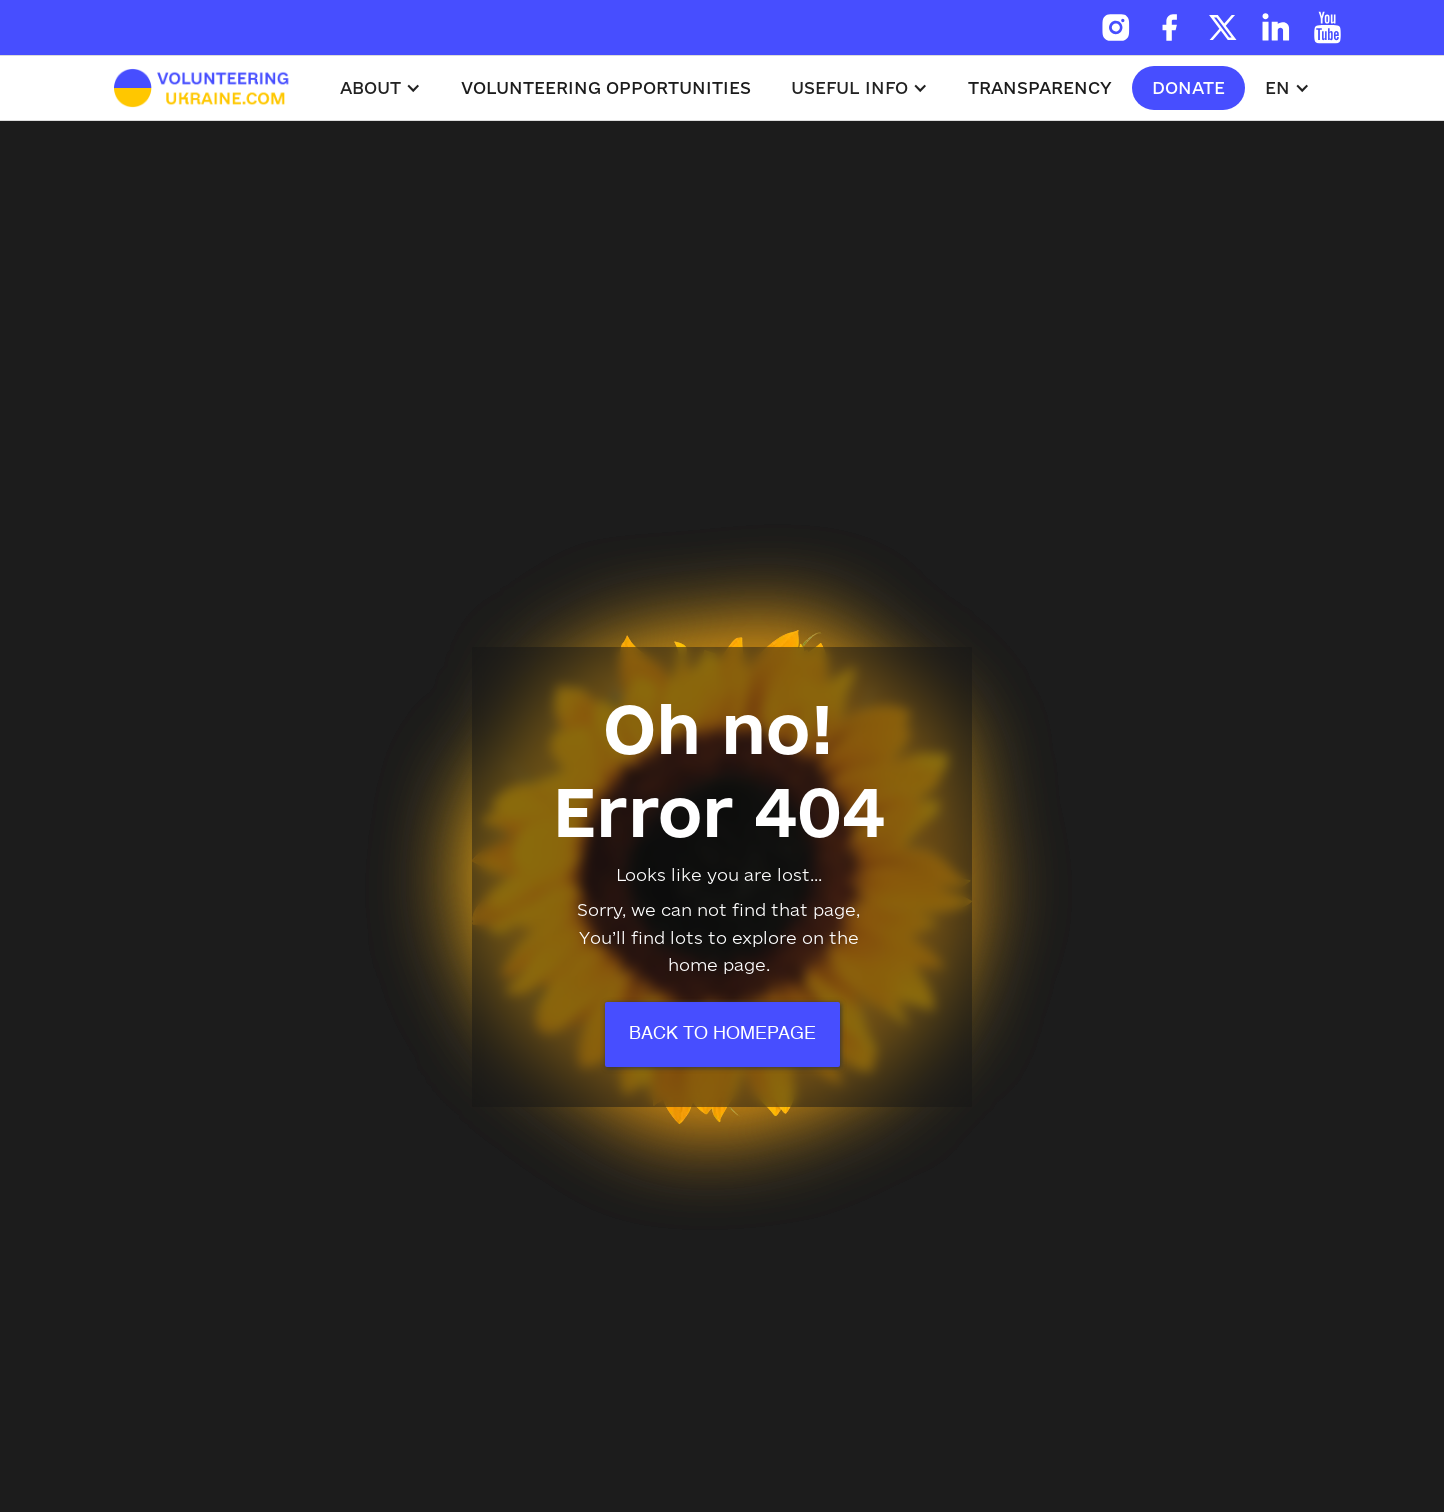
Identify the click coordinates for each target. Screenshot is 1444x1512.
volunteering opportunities (606, 87)
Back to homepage (722, 1034)
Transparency (1040, 87)
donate (1188, 87)
